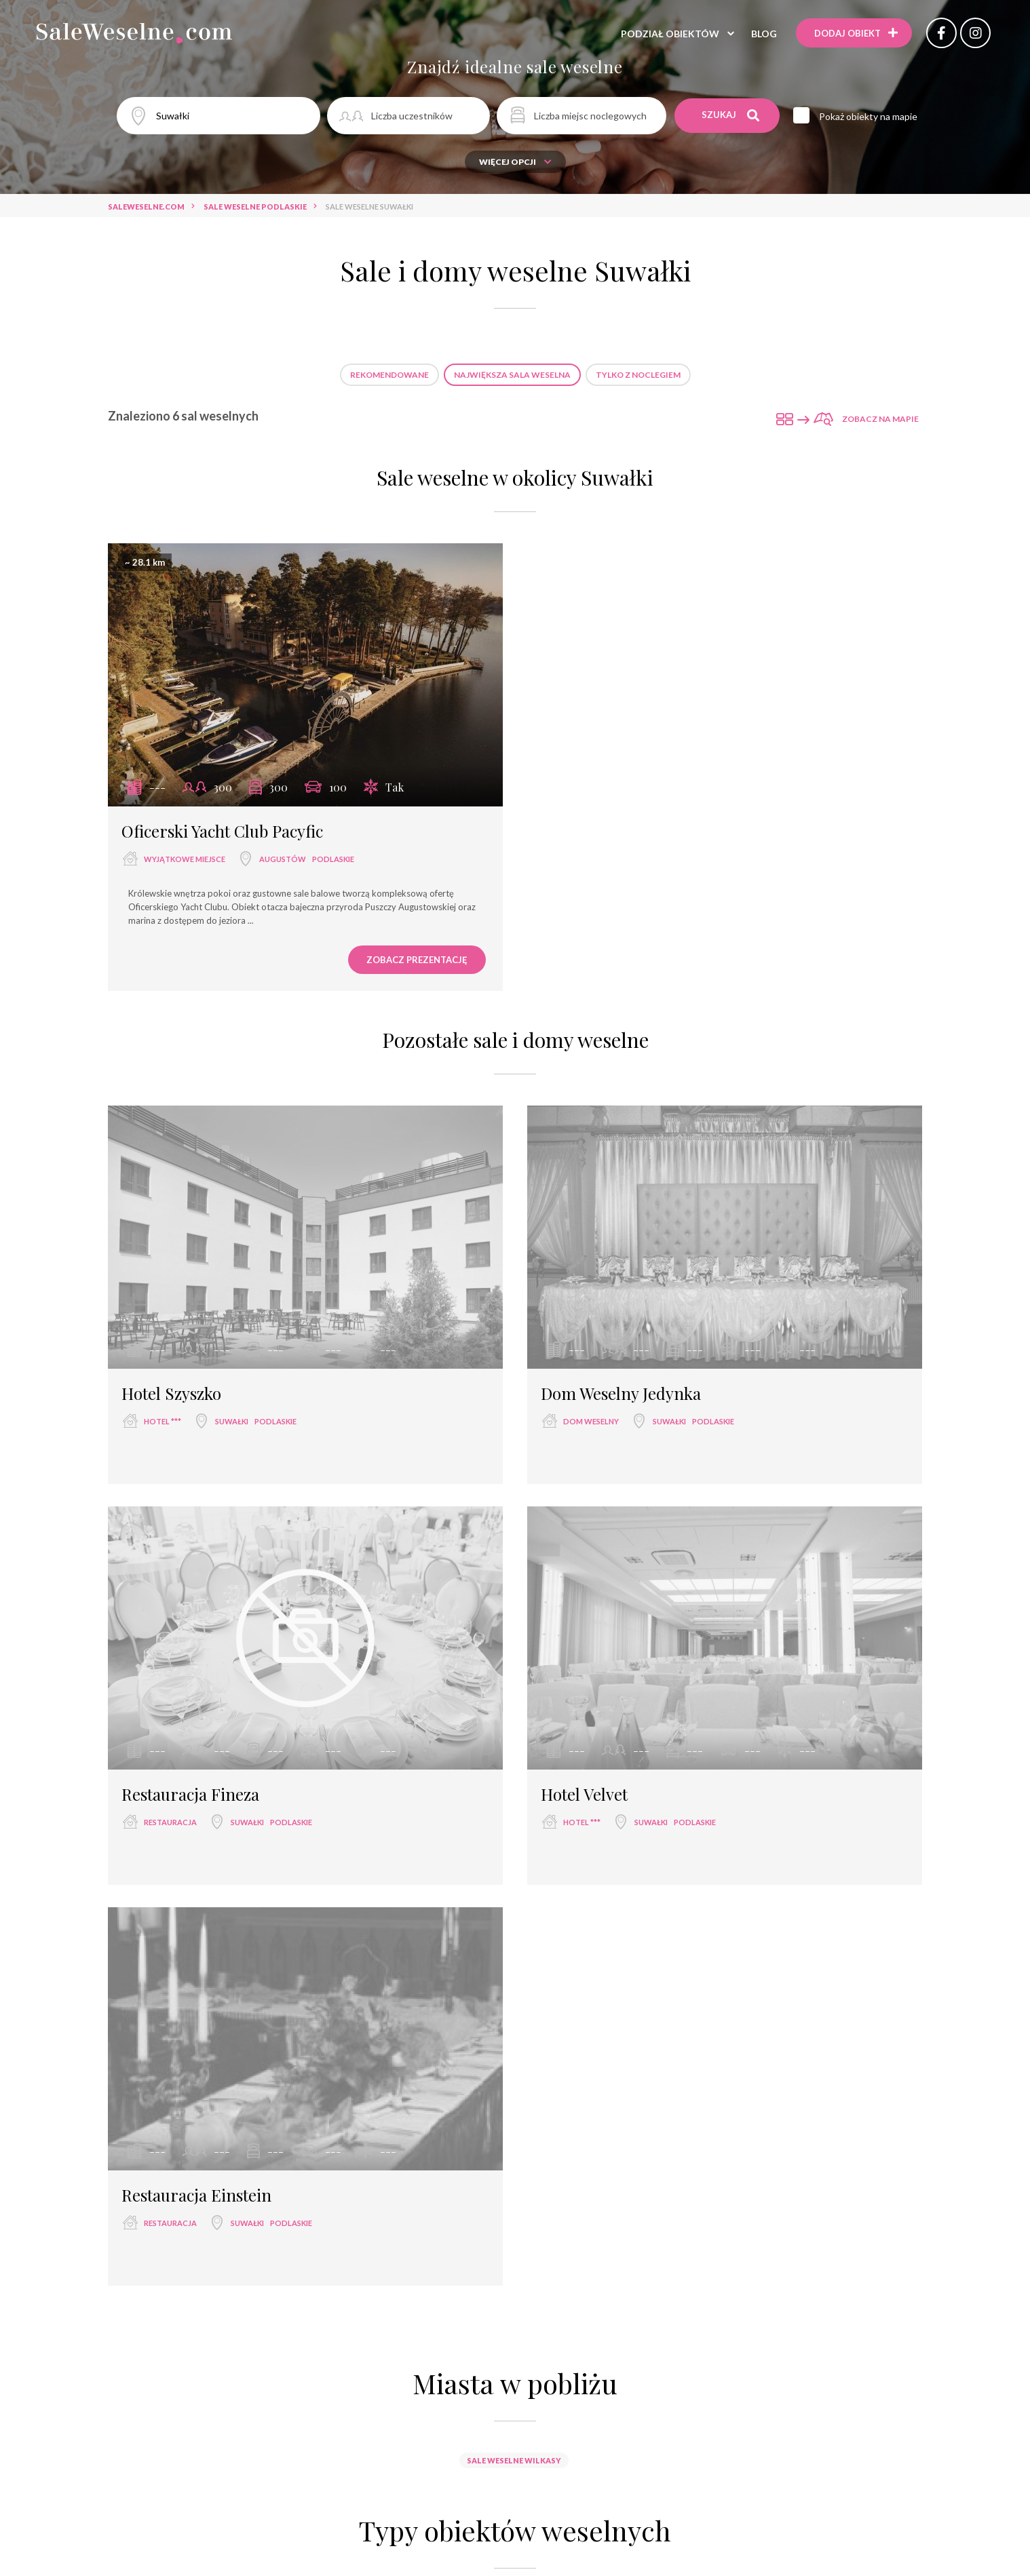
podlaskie (333, 859)
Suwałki (231, 1421)
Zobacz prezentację (417, 959)
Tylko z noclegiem (638, 375)
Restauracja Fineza (190, 1794)
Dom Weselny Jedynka (621, 1393)
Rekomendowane (389, 375)
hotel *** (162, 1421)
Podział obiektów (670, 33)
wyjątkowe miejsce (184, 859)
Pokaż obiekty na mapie (868, 116)
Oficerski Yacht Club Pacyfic (222, 831)
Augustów (282, 859)
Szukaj (730, 115)
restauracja (170, 1822)
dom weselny (591, 1421)
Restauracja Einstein (196, 2195)
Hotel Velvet (584, 1794)
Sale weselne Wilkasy (514, 2460)
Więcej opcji (515, 162)
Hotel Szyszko (171, 1393)
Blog (764, 33)
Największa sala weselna (512, 375)
